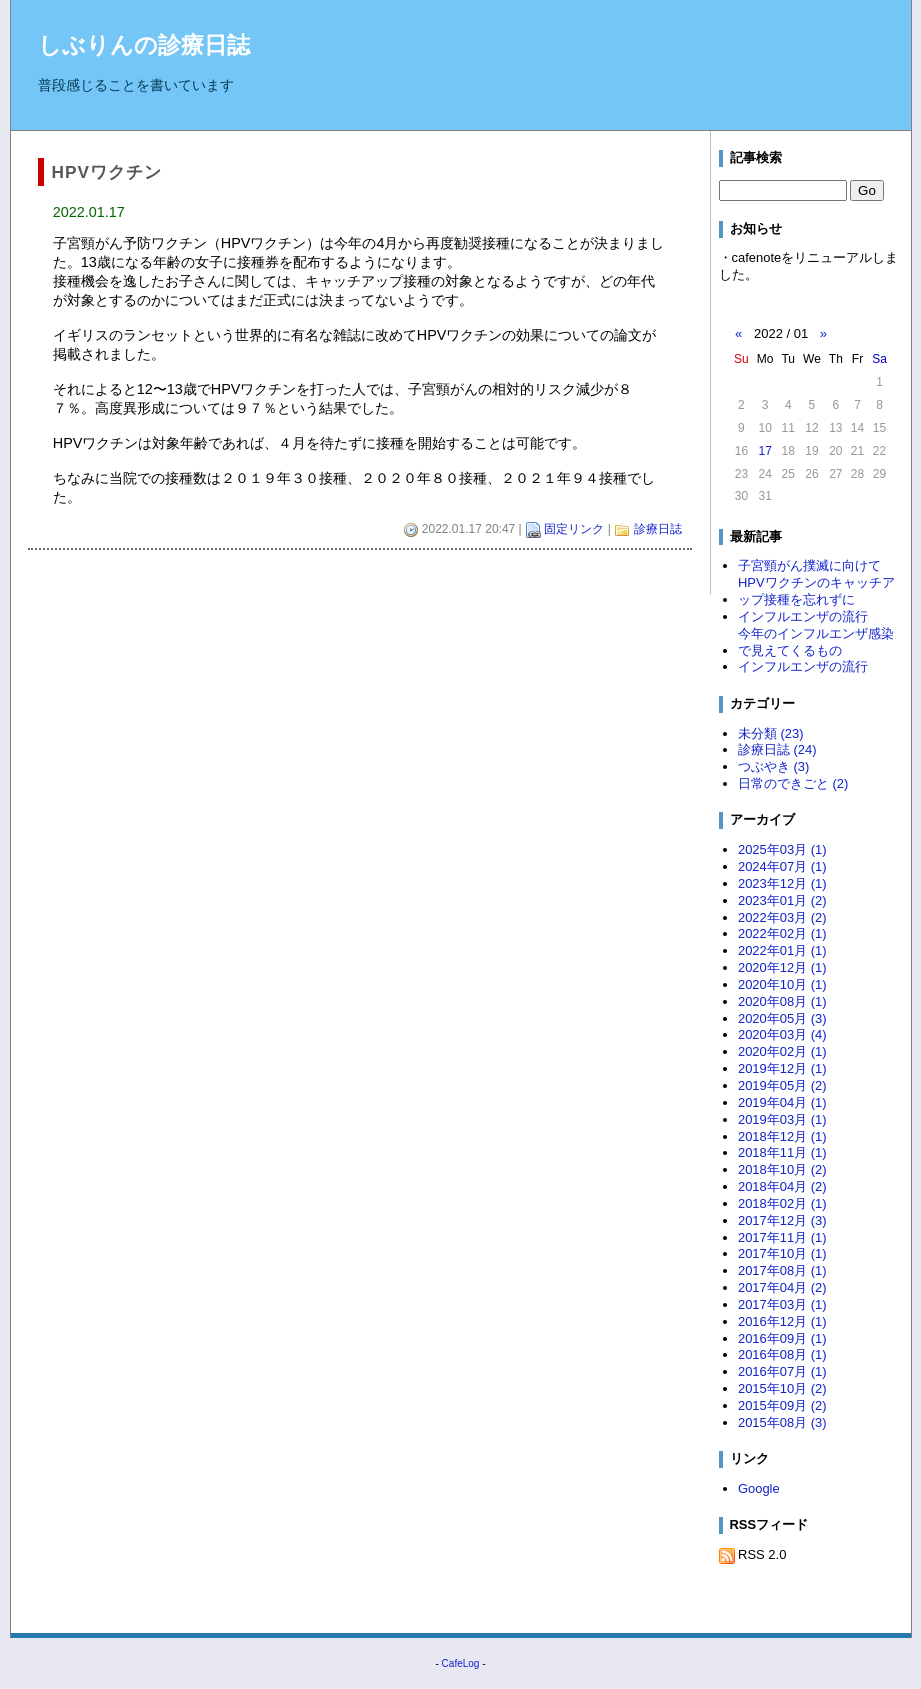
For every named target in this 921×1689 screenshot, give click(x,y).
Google (759, 1488)
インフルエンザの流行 (803, 616)
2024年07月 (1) (782, 866)
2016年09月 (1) (782, 1338)
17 (764, 451)
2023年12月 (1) (782, 883)
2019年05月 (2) (782, 1085)
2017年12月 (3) (782, 1220)
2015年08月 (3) (782, 1422)
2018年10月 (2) (782, 1169)
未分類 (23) (771, 733)
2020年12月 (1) (782, 967)
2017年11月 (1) (782, 1237)
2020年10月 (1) (782, 984)
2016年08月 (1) (782, 1354)
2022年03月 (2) (782, 917)
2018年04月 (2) (782, 1186)
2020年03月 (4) (782, 1034)
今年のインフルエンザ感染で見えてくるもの (816, 642)
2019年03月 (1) (782, 1119)
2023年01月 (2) (782, 900)
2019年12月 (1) (782, 1068)
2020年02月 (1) (782, 1051)
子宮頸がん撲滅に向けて (809, 565)
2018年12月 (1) (782, 1136)
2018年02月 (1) (782, 1203)
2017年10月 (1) (782, 1253)
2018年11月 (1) (782, 1152)
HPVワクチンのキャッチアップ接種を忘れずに (816, 591)
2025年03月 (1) (782, 849)
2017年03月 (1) (782, 1304)
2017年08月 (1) (782, 1270)
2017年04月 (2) (782, 1287)
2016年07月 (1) (782, 1371)
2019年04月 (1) (782, 1102)
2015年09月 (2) (782, 1405)
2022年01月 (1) (782, 950)
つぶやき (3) (773, 766)
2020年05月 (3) (782, 1018)
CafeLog (461, 1663)
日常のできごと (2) (793, 783)
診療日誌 (658, 529)
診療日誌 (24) (777, 749)
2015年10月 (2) (782, 1388)
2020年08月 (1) (782, 1001)
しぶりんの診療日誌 (144, 45)
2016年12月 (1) (782, 1321)
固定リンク (574, 529)
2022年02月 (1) (782, 933)
